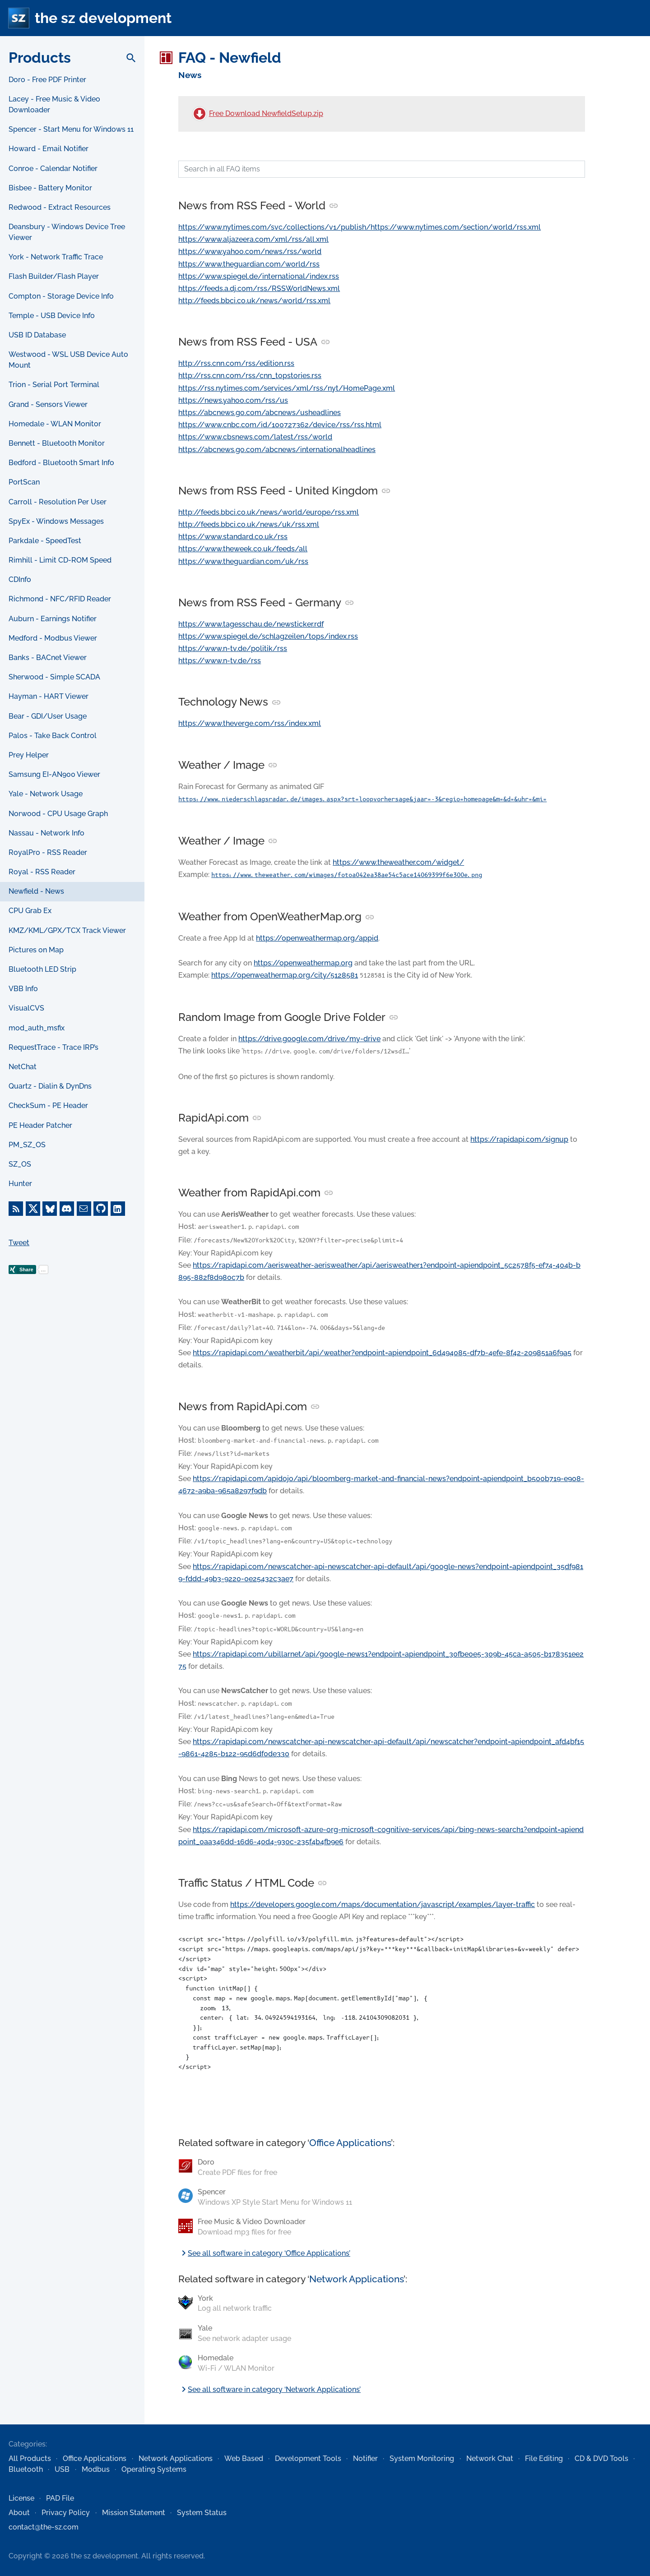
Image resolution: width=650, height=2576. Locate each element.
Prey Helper (29, 755)
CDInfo (20, 579)
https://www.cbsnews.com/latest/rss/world (255, 437)
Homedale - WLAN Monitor (55, 424)
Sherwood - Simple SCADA (54, 677)
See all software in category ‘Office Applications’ (264, 2253)
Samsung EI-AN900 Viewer (54, 774)
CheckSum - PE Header (48, 1105)
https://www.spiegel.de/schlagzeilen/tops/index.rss (268, 636)
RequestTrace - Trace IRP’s (53, 1047)
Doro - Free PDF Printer (47, 79)
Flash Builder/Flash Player (54, 276)
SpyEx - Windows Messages (56, 521)
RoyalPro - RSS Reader (48, 852)
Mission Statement (133, 2512)
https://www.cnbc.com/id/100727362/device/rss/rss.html (279, 424)
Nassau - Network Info (46, 833)
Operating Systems (153, 2469)
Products (40, 57)
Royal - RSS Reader (42, 872)
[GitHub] (100, 1208)
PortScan (24, 482)
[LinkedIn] (118, 1208)
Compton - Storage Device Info (61, 296)
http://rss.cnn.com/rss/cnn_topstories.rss (249, 375)
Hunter (20, 1183)
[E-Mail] (84, 1208)
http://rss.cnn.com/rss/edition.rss (236, 363)
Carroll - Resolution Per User (58, 502)
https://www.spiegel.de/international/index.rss (258, 276)
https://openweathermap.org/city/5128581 (284, 975)
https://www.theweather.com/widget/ (398, 862)
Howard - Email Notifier (48, 148)
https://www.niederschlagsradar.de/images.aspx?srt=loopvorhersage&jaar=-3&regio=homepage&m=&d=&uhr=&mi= (362, 799)
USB (62, 2469)
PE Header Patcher (40, 1125)
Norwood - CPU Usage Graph (58, 813)
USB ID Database (37, 335)
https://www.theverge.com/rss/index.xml (249, 723)
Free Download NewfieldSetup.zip (266, 113)
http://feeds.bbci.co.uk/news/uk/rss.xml (248, 524)
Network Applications (356, 2279)
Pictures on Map (36, 950)
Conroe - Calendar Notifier (53, 168)
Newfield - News (36, 891)
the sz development (103, 17)
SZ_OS (20, 1164)
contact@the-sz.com (44, 2527)
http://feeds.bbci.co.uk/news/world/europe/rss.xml (268, 512)
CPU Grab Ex (30, 910)
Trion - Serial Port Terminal (54, 384)
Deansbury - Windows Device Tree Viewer (67, 232)
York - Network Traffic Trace (56, 257)
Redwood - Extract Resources (60, 207)
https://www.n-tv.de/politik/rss (232, 648)
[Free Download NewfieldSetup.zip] (199, 113)
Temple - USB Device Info (52, 315)
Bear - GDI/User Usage (48, 716)
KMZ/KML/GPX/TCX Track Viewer (67, 930)
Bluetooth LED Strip (42, 969)
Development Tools (308, 2458)
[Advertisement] (72, 1448)
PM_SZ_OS (27, 1144)
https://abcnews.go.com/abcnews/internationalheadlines (277, 449)
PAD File (60, 2498)
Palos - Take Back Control (53, 735)
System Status (202, 2512)
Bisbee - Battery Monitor (50, 188)
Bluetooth (26, 2469)
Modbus (96, 2469)
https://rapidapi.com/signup (519, 1139)
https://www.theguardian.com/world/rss (249, 264)
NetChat (23, 1066)
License (21, 2498)
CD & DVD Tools (601, 2458)
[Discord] (67, 1208)
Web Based (243, 2458)
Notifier (365, 2458)
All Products (30, 2458)
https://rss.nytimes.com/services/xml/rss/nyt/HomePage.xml (286, 388)
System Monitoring (422, 2458)
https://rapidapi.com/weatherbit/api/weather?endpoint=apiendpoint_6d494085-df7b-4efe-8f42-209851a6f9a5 (382, 1352)
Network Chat (489, 2458)
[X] (33, 1208)
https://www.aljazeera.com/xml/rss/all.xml (253, 239)
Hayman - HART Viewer (48, 696)
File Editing (544, 2458)
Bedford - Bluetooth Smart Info (61, 462)
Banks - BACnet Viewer (48, 657)
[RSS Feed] (16, 1208)
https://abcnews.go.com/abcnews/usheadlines (259, 412)
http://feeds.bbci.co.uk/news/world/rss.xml (254, 300)
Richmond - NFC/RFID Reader (60, 599)
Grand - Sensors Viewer (48, 404)
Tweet (19, 1242)
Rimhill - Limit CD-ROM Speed (60, 560)
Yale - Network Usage (46, 793)
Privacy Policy (66, 2512)
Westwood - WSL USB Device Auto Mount (68, 359)
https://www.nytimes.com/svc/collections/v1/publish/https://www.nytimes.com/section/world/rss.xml (359, 227)
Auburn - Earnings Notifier (53, 618)
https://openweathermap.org (303, 963)
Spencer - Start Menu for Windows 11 (71, 129)
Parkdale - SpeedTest (45, 540)
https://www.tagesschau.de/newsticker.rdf (251, 624)
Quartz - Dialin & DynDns (50, 1086)
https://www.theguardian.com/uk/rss (243, 561)
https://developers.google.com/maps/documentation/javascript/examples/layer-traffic (382, 1904)
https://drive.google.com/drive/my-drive (309, 1038)
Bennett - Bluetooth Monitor (57, 443)
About (19, 2512)
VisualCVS (26, 1008)
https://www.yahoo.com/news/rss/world (249, 251)
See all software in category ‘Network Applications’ (269, 2389)
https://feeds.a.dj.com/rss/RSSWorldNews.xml (259, 288)
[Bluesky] (49, 1208)
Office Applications (350, 2142)
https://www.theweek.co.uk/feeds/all (242, 549)
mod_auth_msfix (37, 1028)
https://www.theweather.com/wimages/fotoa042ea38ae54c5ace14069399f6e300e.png (346, 875)
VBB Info (23, 988)
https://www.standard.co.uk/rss (233, 536)
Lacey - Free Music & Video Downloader (54, 104)
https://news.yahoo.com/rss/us (233, 400)
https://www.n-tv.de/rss (219, 660)
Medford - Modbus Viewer (53, 638)
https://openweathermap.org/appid (317, 938)
